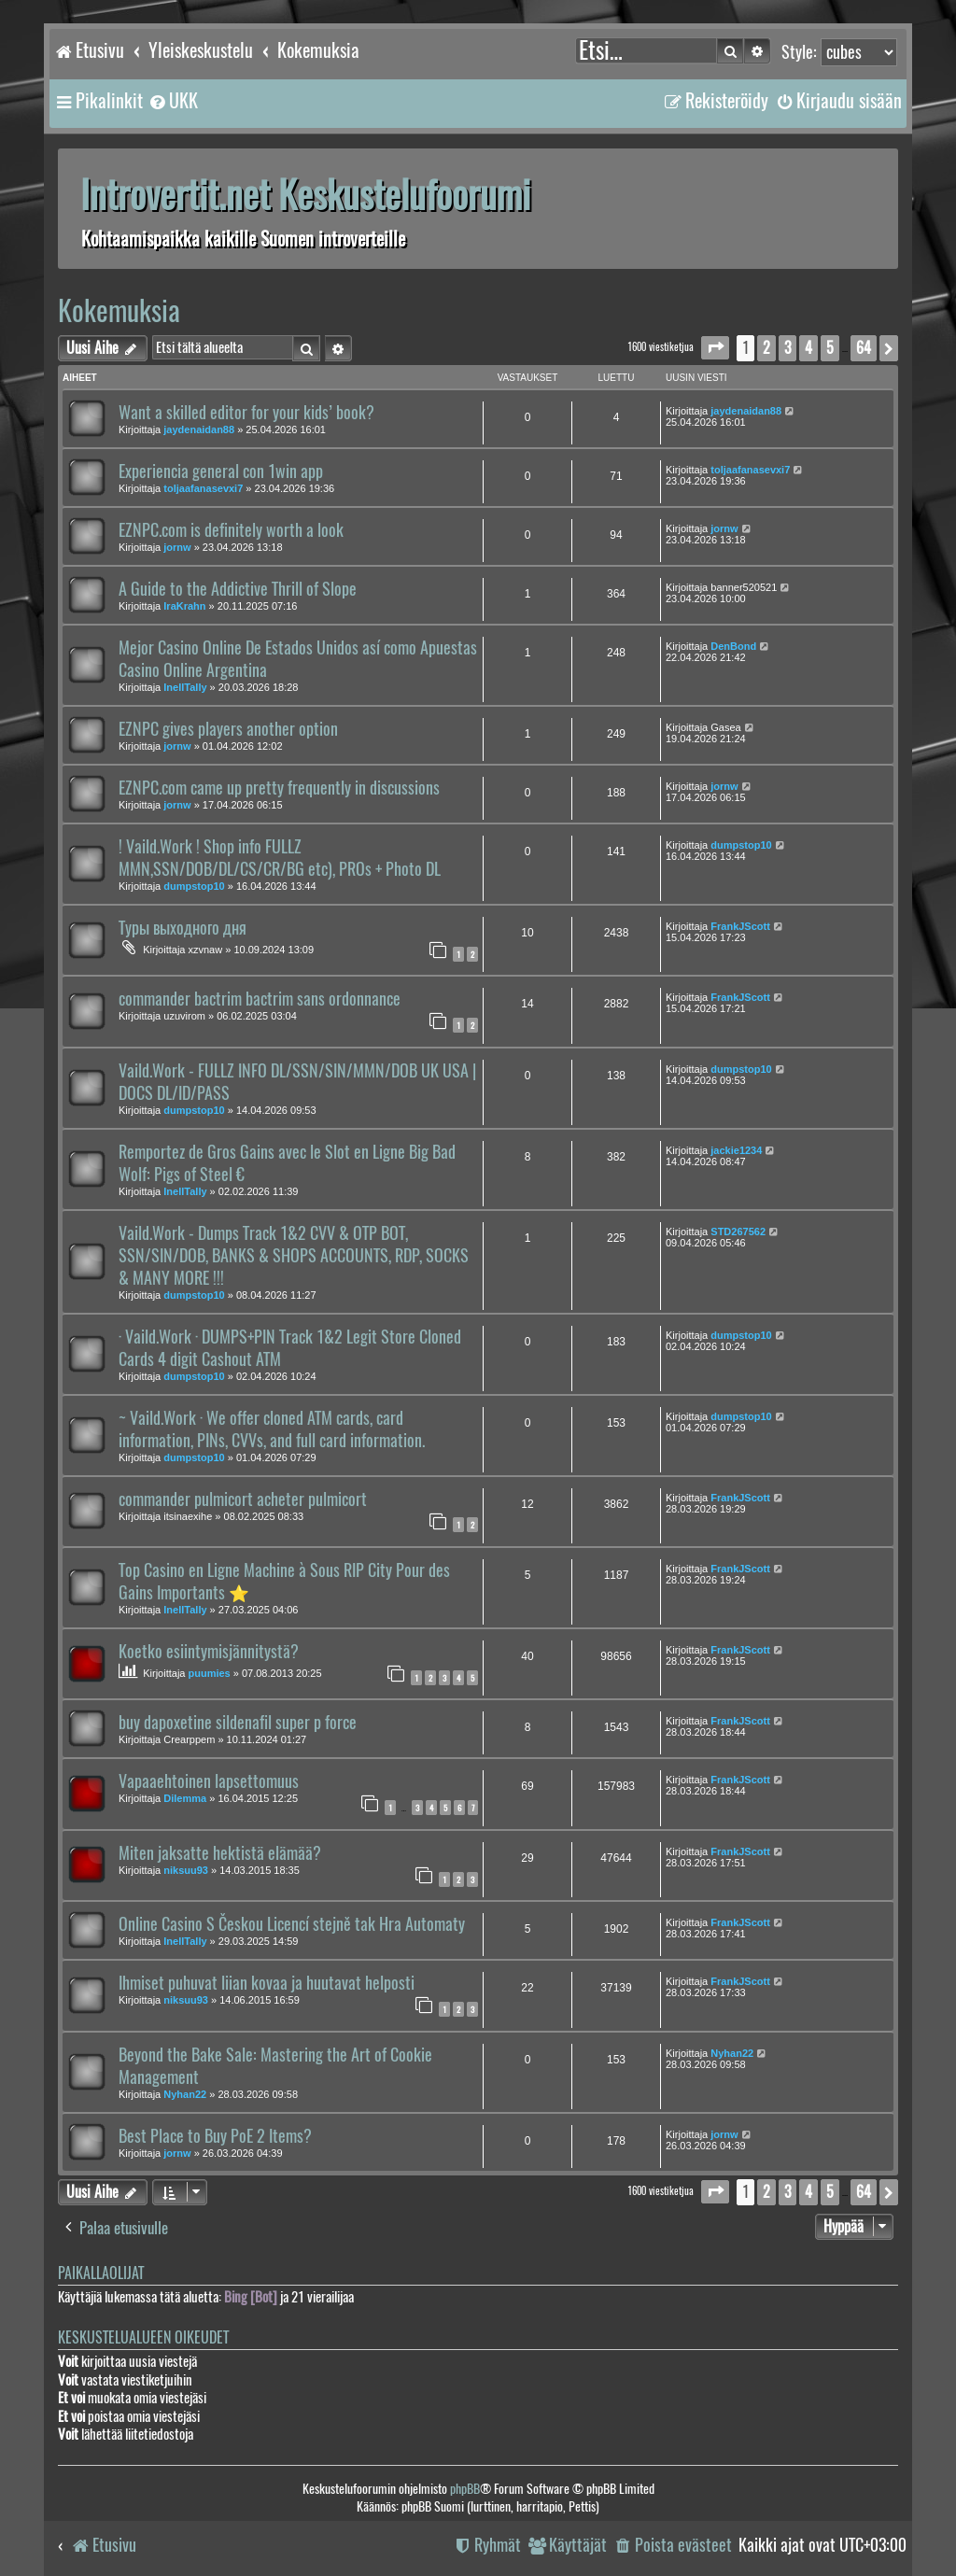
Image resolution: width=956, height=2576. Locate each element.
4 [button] (808, 348)
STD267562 (738, 1231)
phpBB (465, 2489)
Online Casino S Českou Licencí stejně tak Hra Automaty (292, 1924)
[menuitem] (173, 100)
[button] (715, 347)
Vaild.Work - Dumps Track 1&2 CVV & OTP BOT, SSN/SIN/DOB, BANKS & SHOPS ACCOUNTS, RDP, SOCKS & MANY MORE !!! (294, 1255)
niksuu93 (185, 1870)
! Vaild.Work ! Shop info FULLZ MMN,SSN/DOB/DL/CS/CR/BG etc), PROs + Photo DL (280, 858)
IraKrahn (184, 606)
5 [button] (830, 348)
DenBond (733, 646)
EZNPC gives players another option (228, 729)
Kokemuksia (119, 310)
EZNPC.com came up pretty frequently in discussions (279, 788)
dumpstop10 (193, 886)
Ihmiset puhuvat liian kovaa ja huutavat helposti (267, 1983)
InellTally (184, 687)
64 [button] (863, 348)
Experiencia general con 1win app (221, 471)
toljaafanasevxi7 (203, 488)
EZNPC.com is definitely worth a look (231, 530)
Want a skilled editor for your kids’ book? (246, 412)
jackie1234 (736, 1150)
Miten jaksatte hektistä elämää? (220, 1853)
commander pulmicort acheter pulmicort (243, 1499)
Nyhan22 (184, 2094)
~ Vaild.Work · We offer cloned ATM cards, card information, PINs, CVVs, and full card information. (272, 1429)
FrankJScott (740, 926)
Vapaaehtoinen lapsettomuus (209, 1781)
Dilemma (184, 1798)
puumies (210, 1673)
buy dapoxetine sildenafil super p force (238, 1722)
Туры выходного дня (182, 928)
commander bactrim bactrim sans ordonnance (260, 999)
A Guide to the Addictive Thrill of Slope (238, 589)
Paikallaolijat (101, 2273)
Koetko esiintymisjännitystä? (209, 1651)
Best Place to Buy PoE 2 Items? (215, 2136)
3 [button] (787, 348)
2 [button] (766, 348)
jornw (176, 547)
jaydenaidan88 (198, 429)
